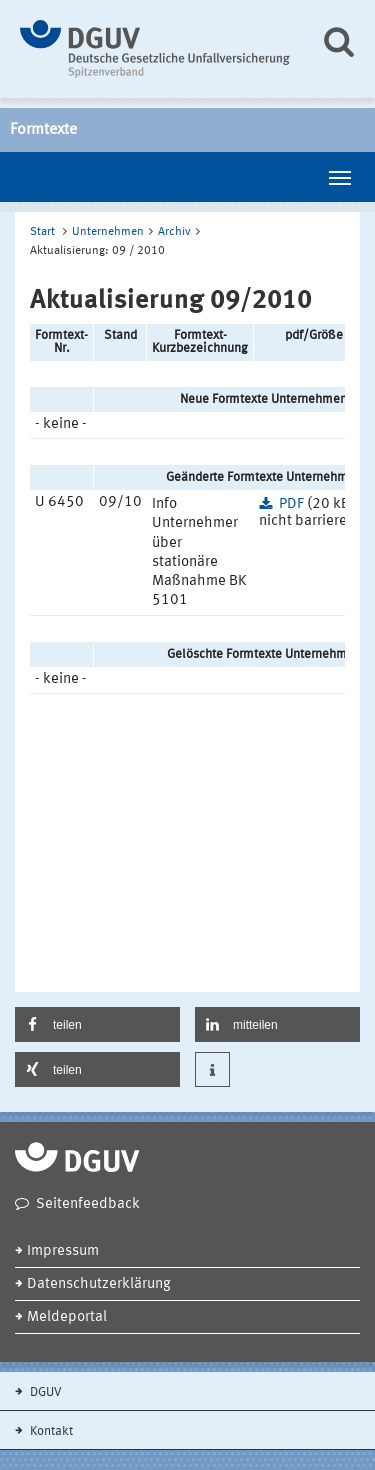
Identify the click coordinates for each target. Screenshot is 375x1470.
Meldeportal (67, 1317)
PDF (291, 504)
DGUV (44, 1392)
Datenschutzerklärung (99, 1284)
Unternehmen (108, 232)
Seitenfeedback (88, 1204)
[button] (97, 1024)
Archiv (174, 232)
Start (42, 232)
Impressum (63, 1251)
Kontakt (50, 1431)
